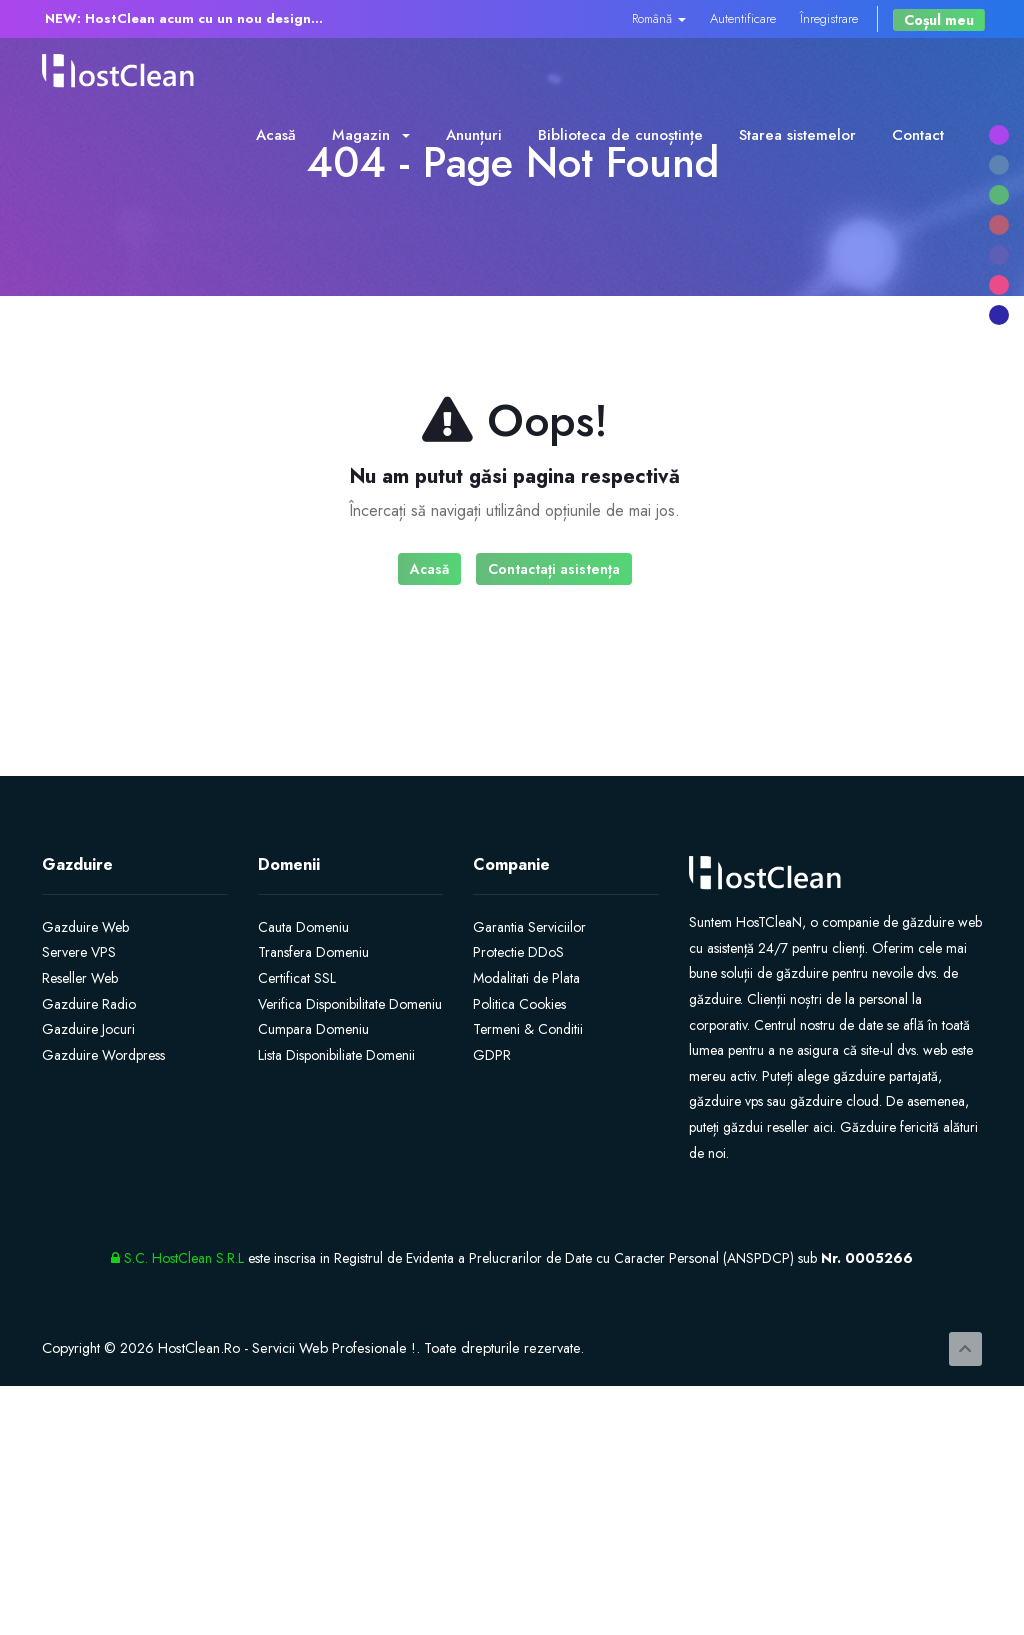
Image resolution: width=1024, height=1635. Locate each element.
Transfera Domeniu (313, 952)
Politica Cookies (519, 1004)
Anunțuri (474, 135)
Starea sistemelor (797, 135)
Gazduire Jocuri (88, 1029)
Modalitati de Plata (526, 978)
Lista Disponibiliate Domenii (336, 1055)
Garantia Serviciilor (529, 927)
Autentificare (743, 18)
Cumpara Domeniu (313, 1029)
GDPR (492, 1055)
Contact (918, 135)
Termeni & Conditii (528, 1029)
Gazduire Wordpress (103, 1055)
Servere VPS (79, 952)
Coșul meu (939, 20)
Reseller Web (80, 978)
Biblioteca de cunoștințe (620, 135)
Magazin (371, 135)
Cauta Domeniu (303, 927)
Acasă (276, 135)
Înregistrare (829, 18)
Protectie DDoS (518, 952)
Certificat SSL (297, 978)
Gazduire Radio (89, 1004)
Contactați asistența (554, 569)
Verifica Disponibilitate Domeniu (350, 1004)
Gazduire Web (85, 927)
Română (659, 18)
